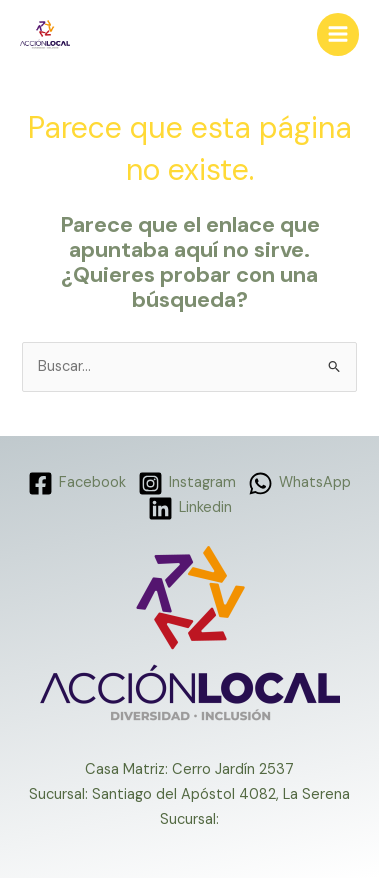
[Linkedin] (190, 508)
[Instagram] (187, 483)
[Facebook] (78, 483)
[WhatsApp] (299, 483)
